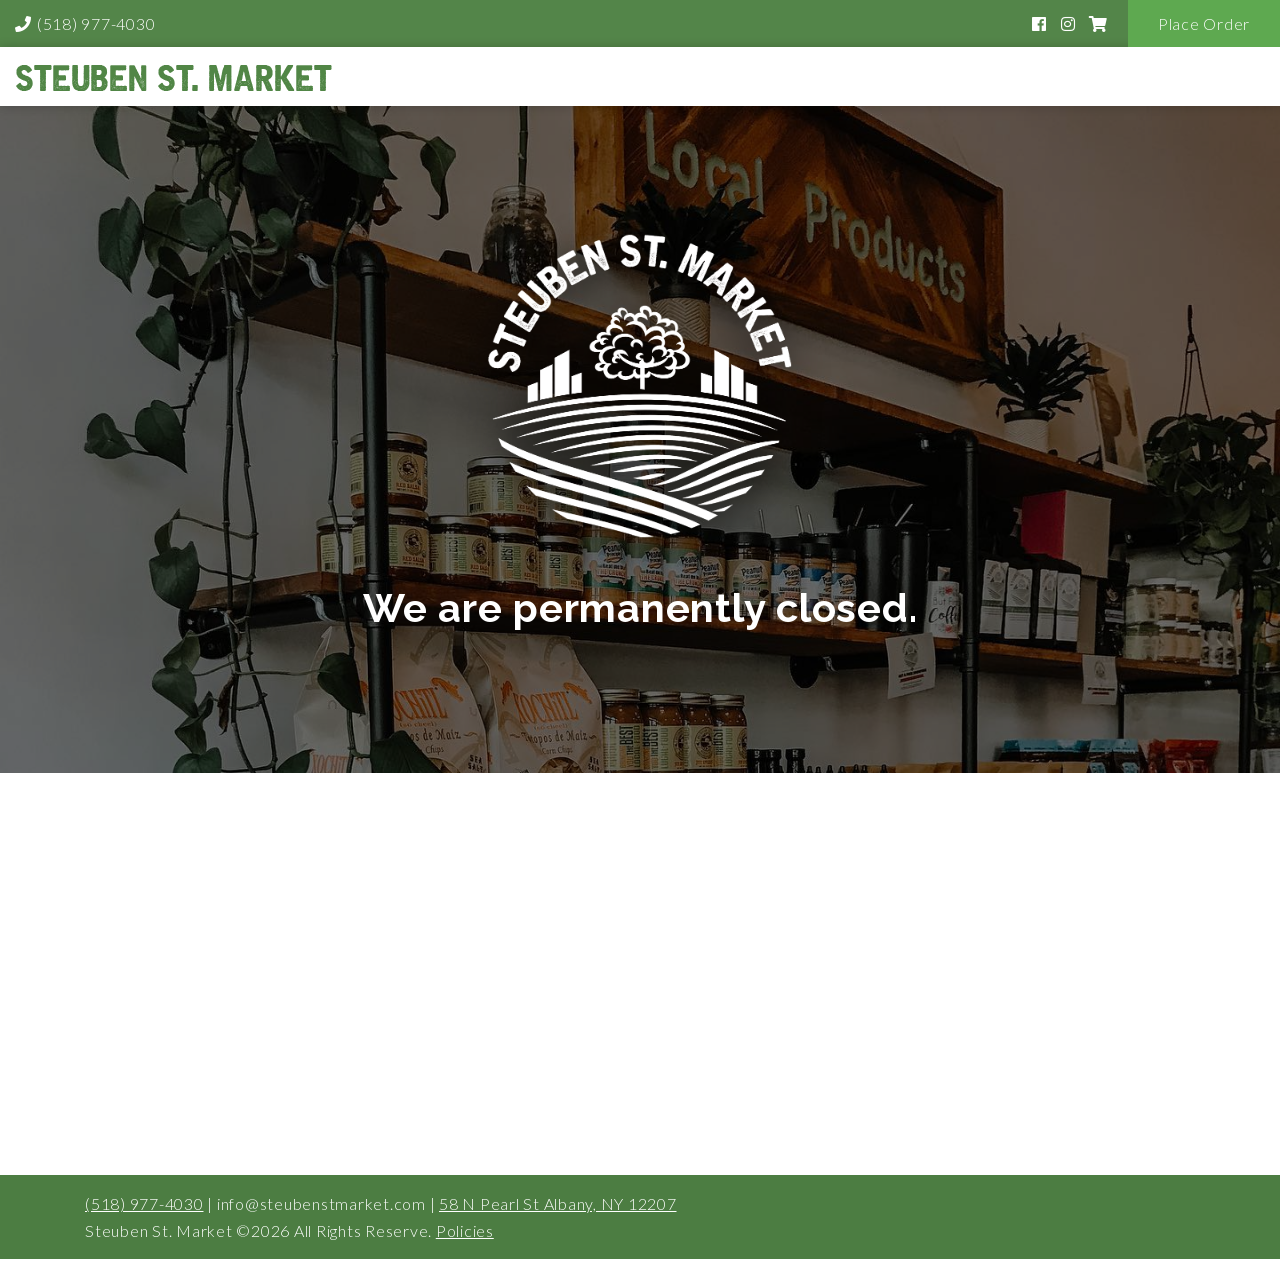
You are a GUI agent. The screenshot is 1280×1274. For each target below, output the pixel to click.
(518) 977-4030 (96, 23)
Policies (465, 1230)
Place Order (1204, 23)
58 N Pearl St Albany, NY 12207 (558, 1203)
